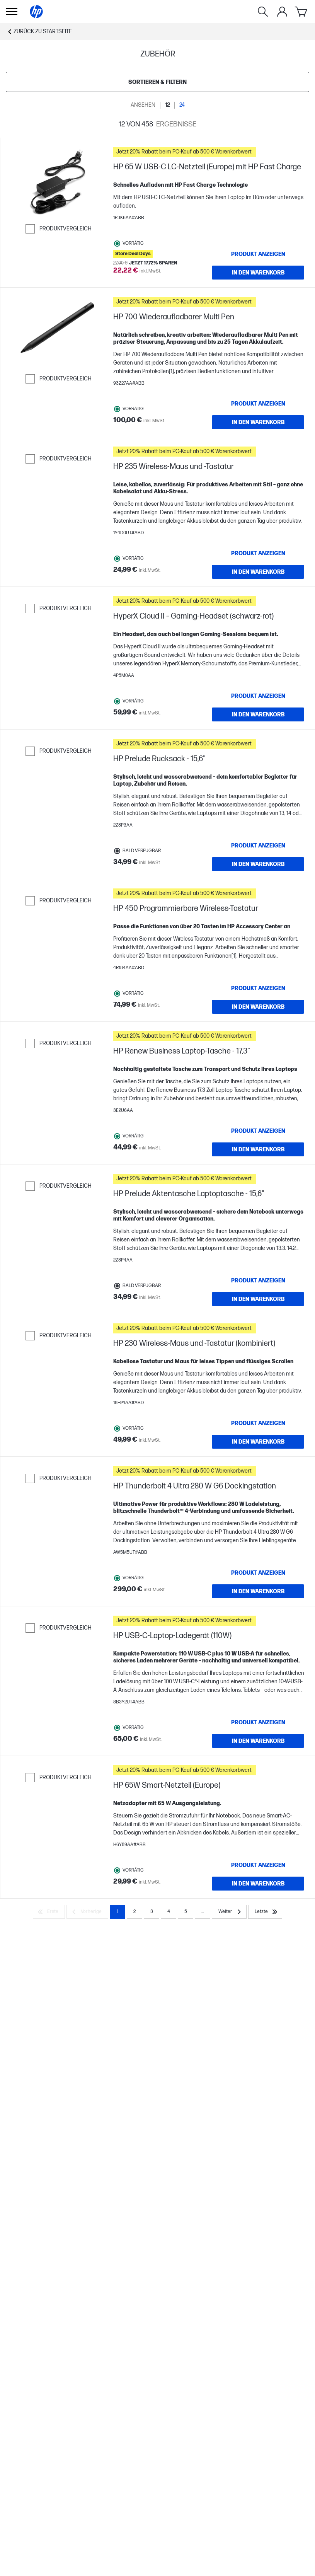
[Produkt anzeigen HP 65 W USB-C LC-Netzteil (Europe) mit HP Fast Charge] (258, 254)
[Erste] (49, 1912)
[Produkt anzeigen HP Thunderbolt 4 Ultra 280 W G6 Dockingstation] (258, 1573)
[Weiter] (229, 1912)
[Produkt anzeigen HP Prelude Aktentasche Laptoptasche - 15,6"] (258, 1280)
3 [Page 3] (151, 1912)
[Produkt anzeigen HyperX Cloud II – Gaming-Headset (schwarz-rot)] (258, 696)
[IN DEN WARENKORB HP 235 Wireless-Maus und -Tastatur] (258, 572)
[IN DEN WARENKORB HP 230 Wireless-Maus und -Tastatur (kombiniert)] (258, 1442)
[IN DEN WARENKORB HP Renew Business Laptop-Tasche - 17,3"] (258, 1149)
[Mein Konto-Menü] (282, 11)
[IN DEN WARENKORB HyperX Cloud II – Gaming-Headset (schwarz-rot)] (258, 714)
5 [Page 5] (185, 1912)
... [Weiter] (202, 1912)
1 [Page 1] (117, 1912)
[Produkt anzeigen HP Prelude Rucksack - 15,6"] (258, 845)
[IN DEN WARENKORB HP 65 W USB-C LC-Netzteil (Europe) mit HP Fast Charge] (258, 273)
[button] (208, 152)
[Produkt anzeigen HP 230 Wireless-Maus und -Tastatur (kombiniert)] (258, 1423)
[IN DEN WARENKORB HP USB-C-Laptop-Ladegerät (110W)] (258, 1741)
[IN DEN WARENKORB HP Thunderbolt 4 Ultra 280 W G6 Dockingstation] (258, 1591)
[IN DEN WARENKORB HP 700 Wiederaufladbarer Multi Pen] (258, 422)
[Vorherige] (87, 1912)
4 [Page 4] (168, 1912)
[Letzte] (265, 1912)
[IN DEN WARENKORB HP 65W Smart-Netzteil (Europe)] (258, 1884)
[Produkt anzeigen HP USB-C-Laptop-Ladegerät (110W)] (258, 1722)
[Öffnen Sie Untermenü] (11, 11)
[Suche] (262, 11)
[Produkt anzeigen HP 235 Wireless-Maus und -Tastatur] (258, 553)
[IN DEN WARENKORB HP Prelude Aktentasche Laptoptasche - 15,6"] (258, 1299)
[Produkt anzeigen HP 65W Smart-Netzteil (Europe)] (258, 1865)
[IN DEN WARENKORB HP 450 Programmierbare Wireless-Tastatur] (258, 1007)
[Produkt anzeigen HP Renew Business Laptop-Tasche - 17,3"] (258, 1131)
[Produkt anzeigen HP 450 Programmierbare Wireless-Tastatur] (258, 988)
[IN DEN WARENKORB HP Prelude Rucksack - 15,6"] (258, 864)
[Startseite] (36, 11)
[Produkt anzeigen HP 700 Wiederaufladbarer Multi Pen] (258, 404)
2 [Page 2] (134, 1912)
